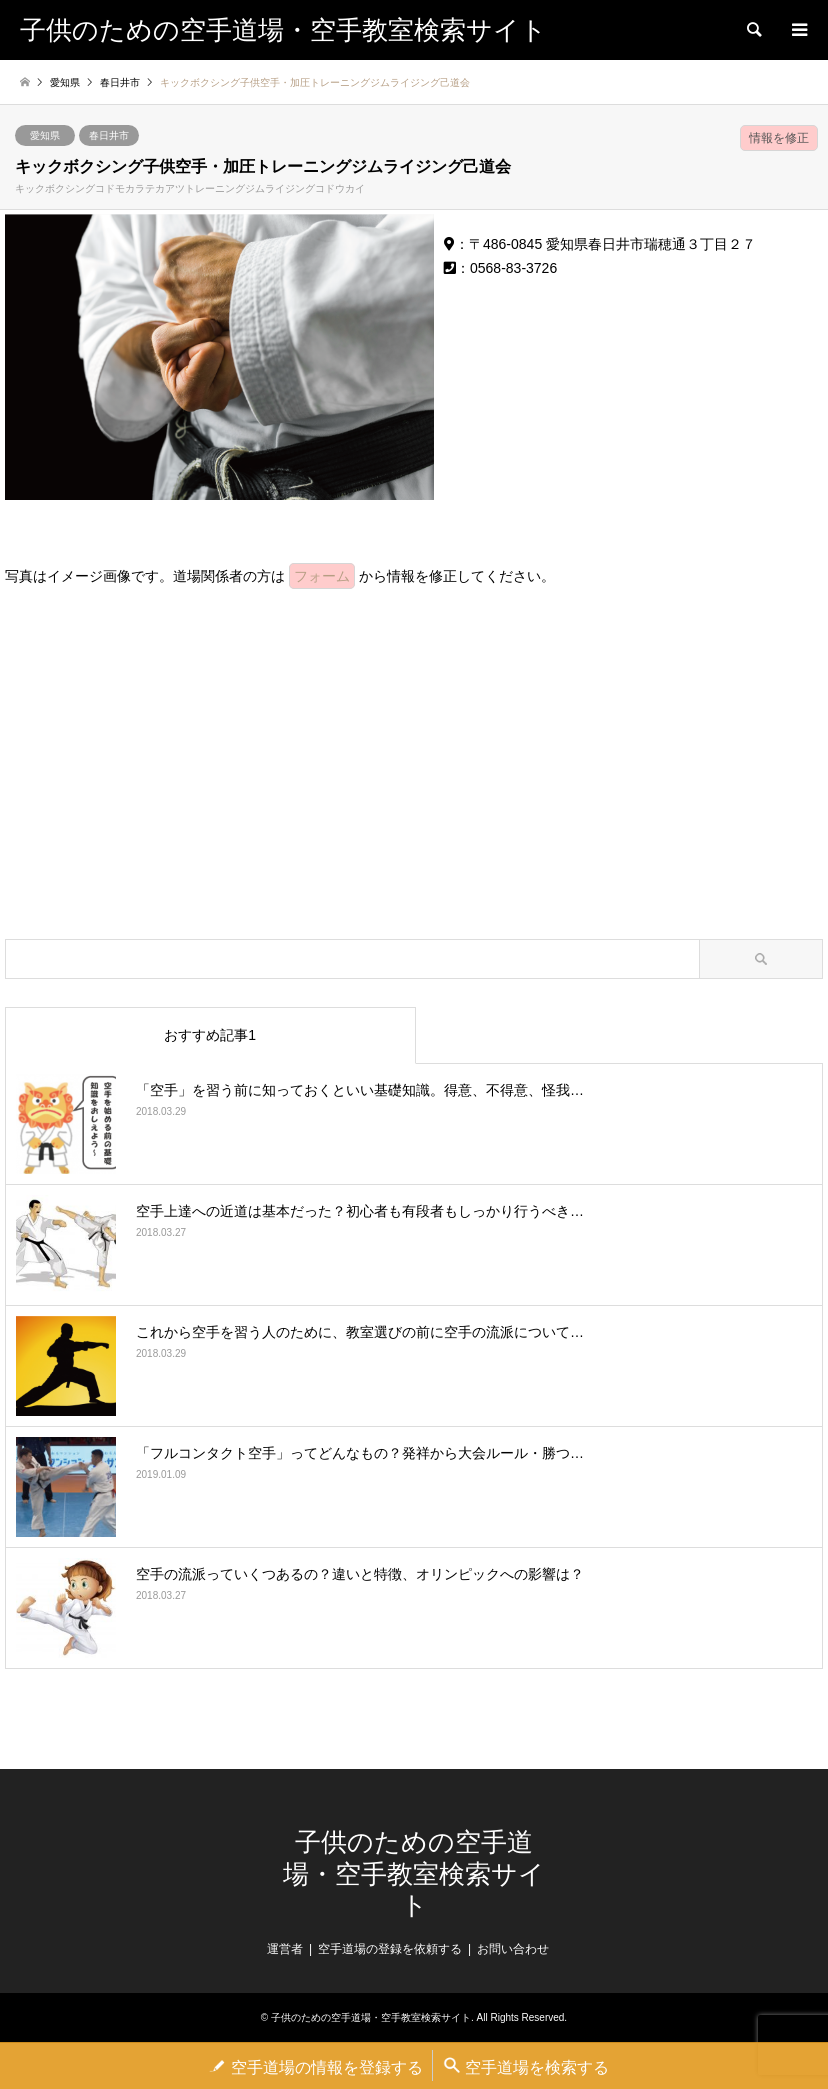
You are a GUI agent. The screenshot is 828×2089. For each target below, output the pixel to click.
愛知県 (45, 135)
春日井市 (109, 135)
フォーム (322, 576)
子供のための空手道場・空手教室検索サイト (414, 1873)
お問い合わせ (513, 1949)
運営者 (285, 1949)
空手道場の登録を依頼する (390, 1949)
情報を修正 (779, 138)
